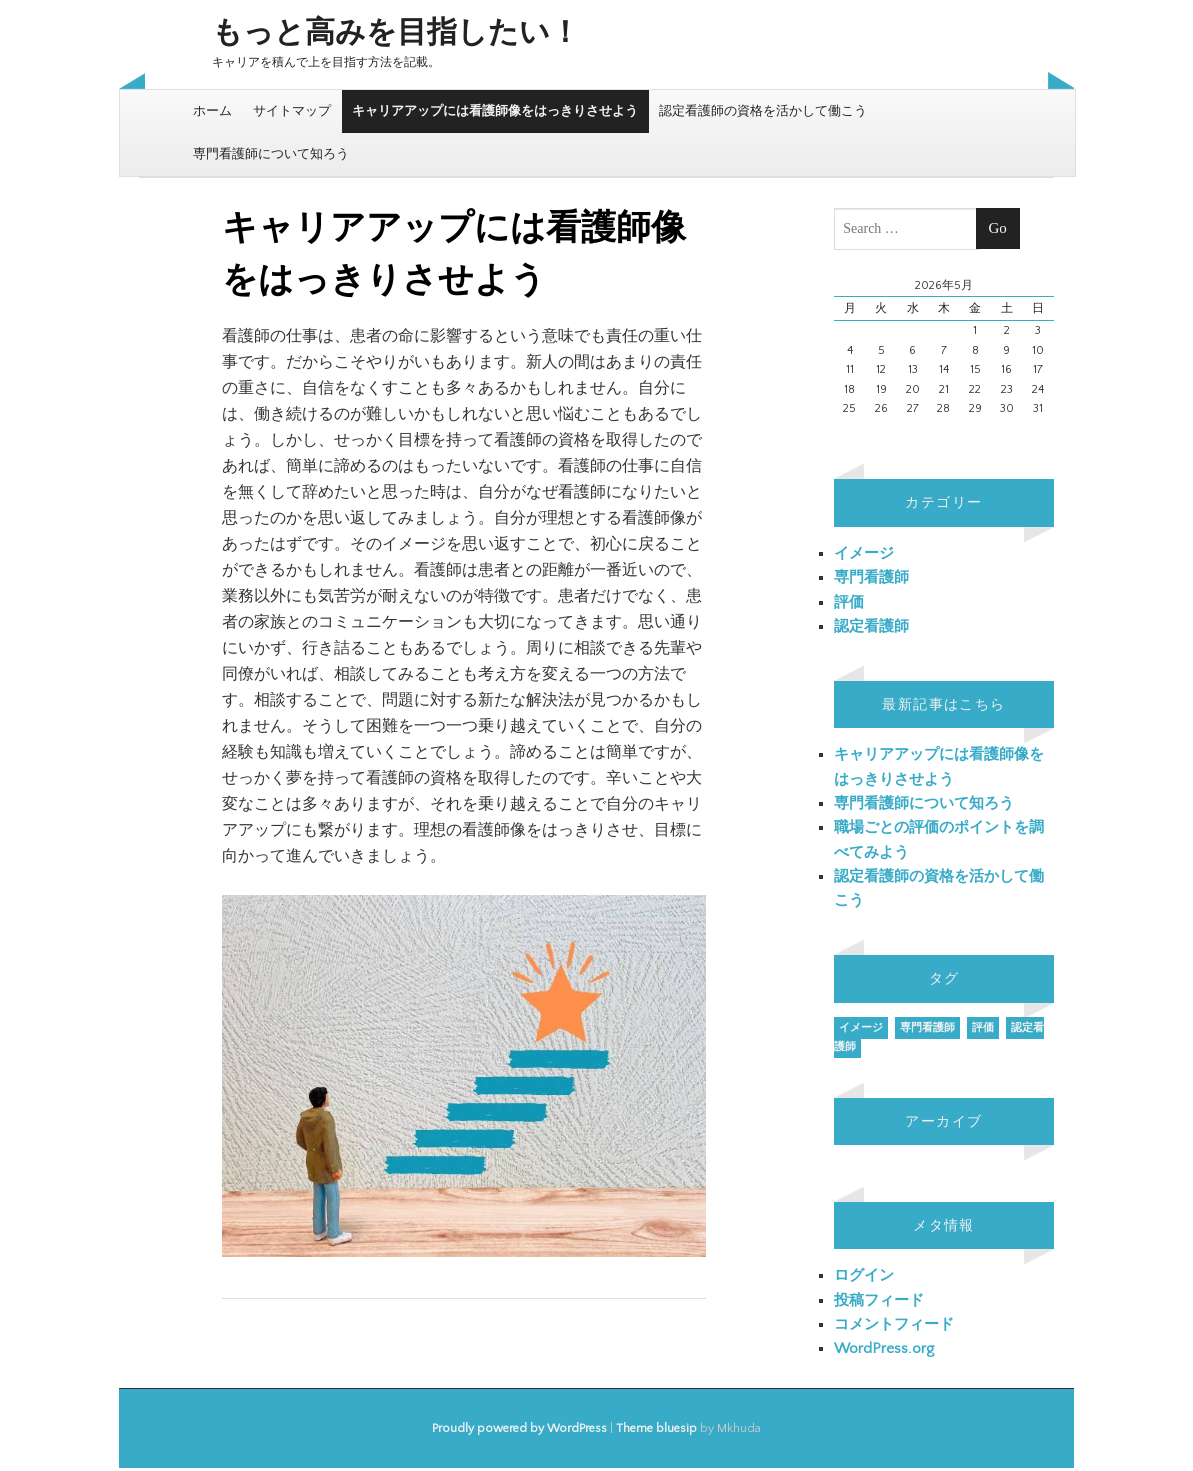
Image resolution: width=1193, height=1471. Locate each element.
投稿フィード (879, 1300)
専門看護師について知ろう (271, 154)
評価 (849, 602)
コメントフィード (894, 1324)
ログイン (864, 1275)
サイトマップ (292, 111)
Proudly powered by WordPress (519, 1428)
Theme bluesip (656, 1428)
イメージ (864, 553)
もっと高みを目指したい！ (396, 33)
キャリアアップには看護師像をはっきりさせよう (495, 111)
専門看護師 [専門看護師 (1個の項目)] (927, 1028)
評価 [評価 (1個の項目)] (983, 1028)
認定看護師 (871, 626)
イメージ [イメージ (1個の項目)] (861, 1028)
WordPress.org (884, 1348)
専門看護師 (871, 577)
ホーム (212, 111)
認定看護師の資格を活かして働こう (763, 111)
